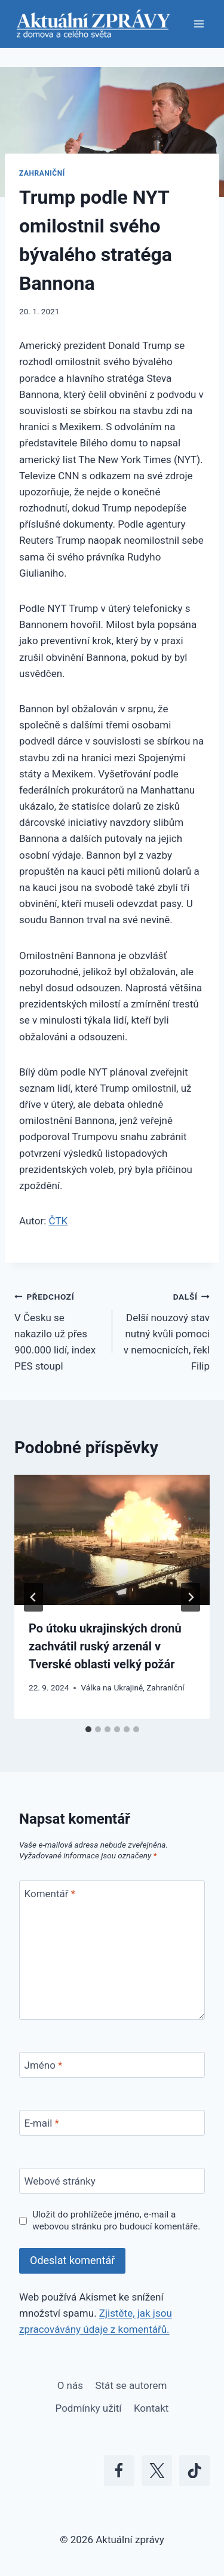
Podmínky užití (89, 2408)
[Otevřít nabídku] (199, 23)
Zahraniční (42, 173)
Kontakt (151, 2408)
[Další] (190, 1597)
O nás (70, 2385)
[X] (157, 2470)
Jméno (43, 2065)
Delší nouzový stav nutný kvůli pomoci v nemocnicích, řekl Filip (166, 1330)
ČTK (58, 1221)
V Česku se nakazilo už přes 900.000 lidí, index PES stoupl (58, 1330)
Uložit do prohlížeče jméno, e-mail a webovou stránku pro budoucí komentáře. (116, 2220)
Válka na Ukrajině (112, 1687)
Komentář (50, 1894)
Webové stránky (60, 2181)
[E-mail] (112, 2123)
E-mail (41, 2123)
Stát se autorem (131, 2385)
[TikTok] (194, 2470)
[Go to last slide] (33, 1597)
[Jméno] (112, 2065)
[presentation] (112, 1540)
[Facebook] (119, 2470)
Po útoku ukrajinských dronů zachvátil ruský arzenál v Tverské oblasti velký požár (105, 1646)
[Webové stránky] (112, 2181)
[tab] (88, 1729)
